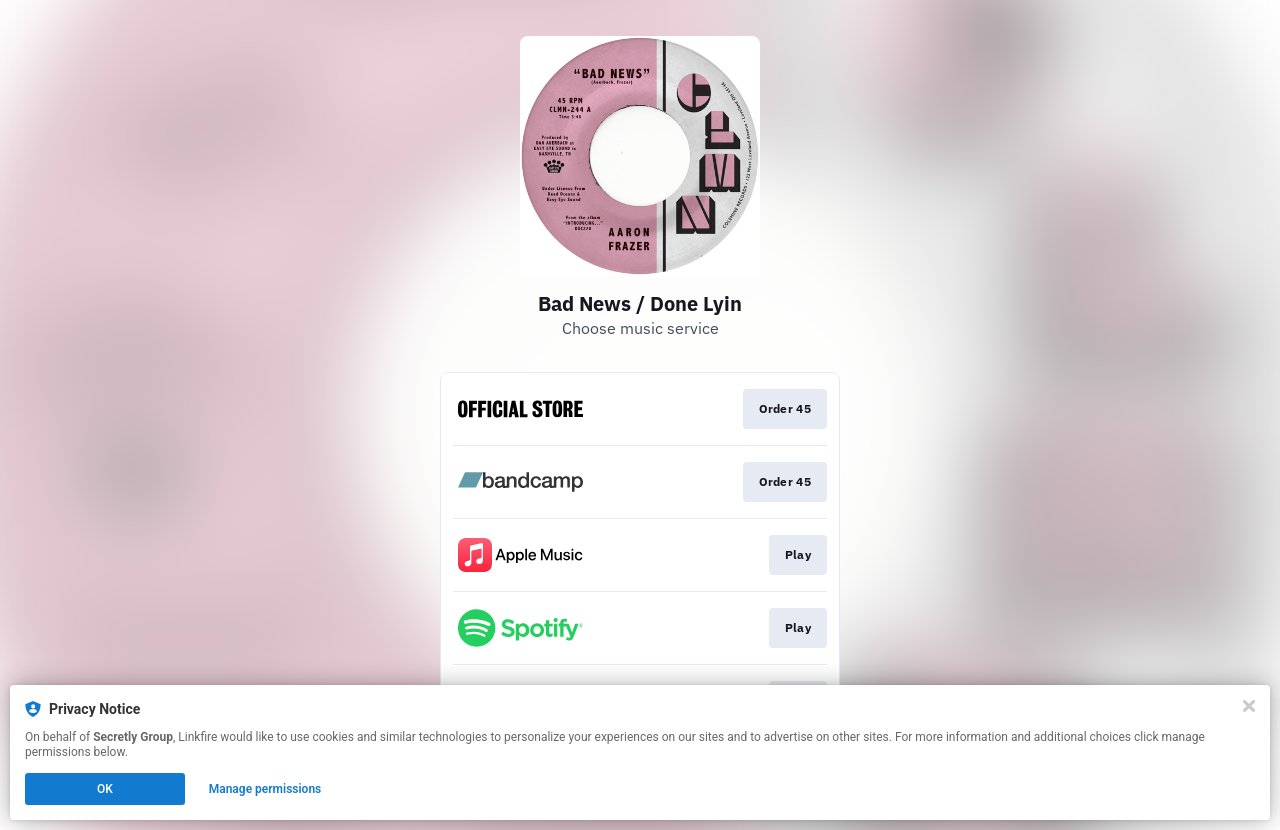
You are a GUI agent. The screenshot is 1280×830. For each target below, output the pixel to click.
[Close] (1249, 706)
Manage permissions (265, 789)
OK (105, 789)
